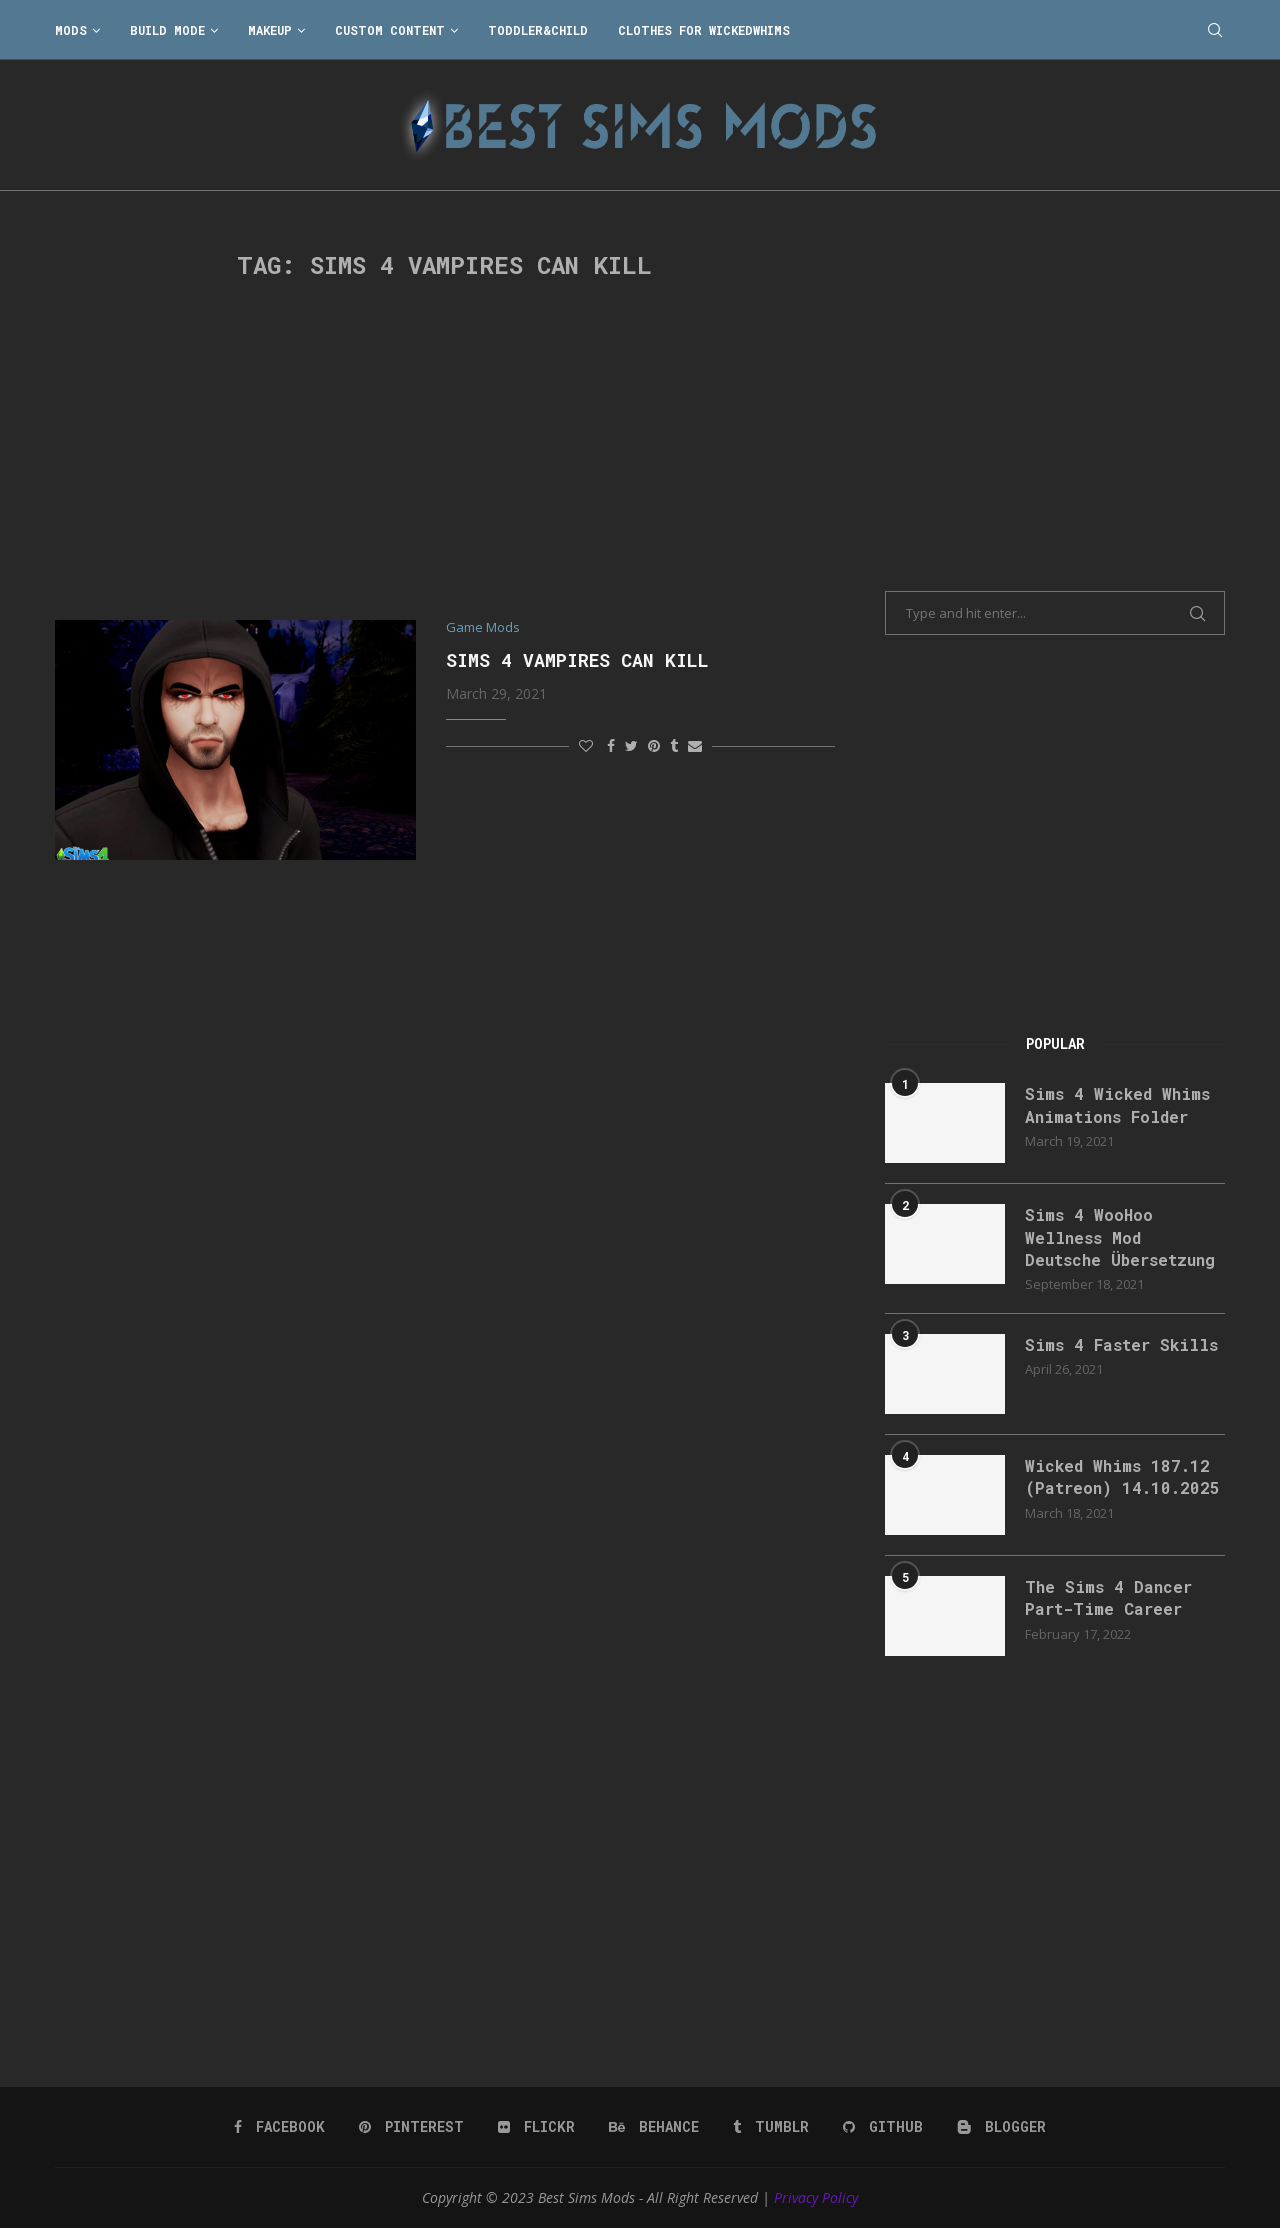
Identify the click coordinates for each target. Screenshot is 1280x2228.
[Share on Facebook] (611, 745)
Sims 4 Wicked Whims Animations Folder (1117, 1104)
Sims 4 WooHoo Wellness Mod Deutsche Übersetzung (1120, 1237)
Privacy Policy (816, 2197)
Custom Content (390, 30)
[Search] (1215, 30)
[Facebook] (279, 2127)
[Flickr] (536, 2127)
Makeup (270, 30)
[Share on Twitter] (631, 745)
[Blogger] (1001, 2127)
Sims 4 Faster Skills (1121, 1344)
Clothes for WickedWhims (704, 30)
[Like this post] (586, 745)
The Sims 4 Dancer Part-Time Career (1108, 1597)
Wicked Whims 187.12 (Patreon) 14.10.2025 (1122, 1476)
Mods (71, 30)
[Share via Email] (695, 745)
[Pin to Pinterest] (654, 745)
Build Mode (167, 30)
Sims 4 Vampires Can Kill (577, 660)
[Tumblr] (771, 2127)
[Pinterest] (411, 2127)
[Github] (883, 2127)
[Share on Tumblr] (674, 745)
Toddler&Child (538, 30)
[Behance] (654, 2127)
